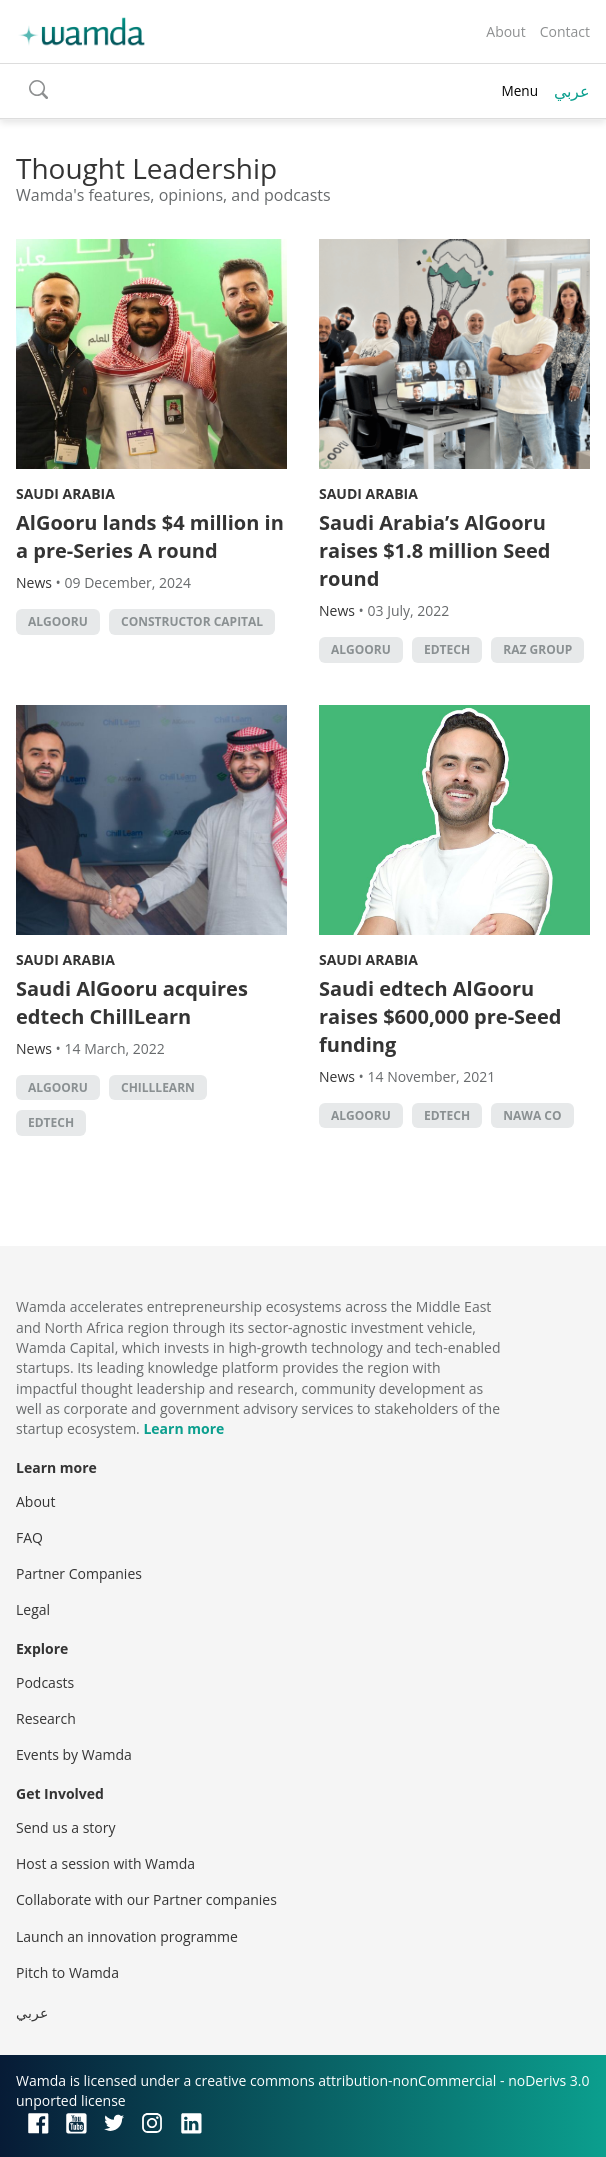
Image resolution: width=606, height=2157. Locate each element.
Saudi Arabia (65, 493)
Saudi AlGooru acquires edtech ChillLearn (132, 1002)
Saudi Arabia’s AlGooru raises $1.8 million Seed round (434, 550)
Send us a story (65, 1827)
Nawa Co (532, 1115)
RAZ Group (537, 649)
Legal (33, 1609)
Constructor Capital (192, 621)
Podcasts (45, 1682)
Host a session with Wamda (105, 1863)
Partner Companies (79, 1573)
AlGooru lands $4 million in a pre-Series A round (150, 536)
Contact (565, 31)
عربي (572, 91)
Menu (519, 90)
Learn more (183, 1428)
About (505, 31)
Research (46, 1718)
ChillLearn (158, 1087)
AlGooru (58, 621)
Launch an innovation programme (127, 1936)
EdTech (447, 649)
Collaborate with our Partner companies (146, 1899)
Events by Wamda (74, 1754)
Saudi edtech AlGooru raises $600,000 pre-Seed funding (440, 1016)
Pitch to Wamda (67, 1972)
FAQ (29, 1537)
